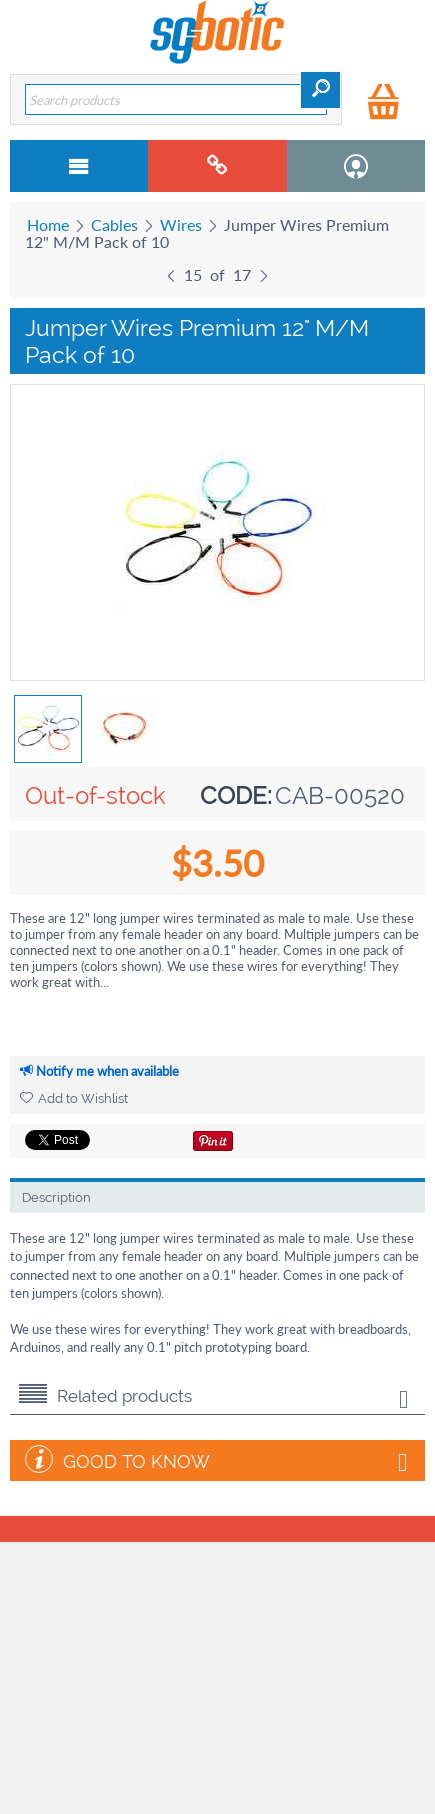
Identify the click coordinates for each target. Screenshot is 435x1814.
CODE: (236, 795)
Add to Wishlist (74, 1098)
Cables (114, 224)
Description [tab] (56, 1197)
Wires (181, 224)
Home (48, 224)
